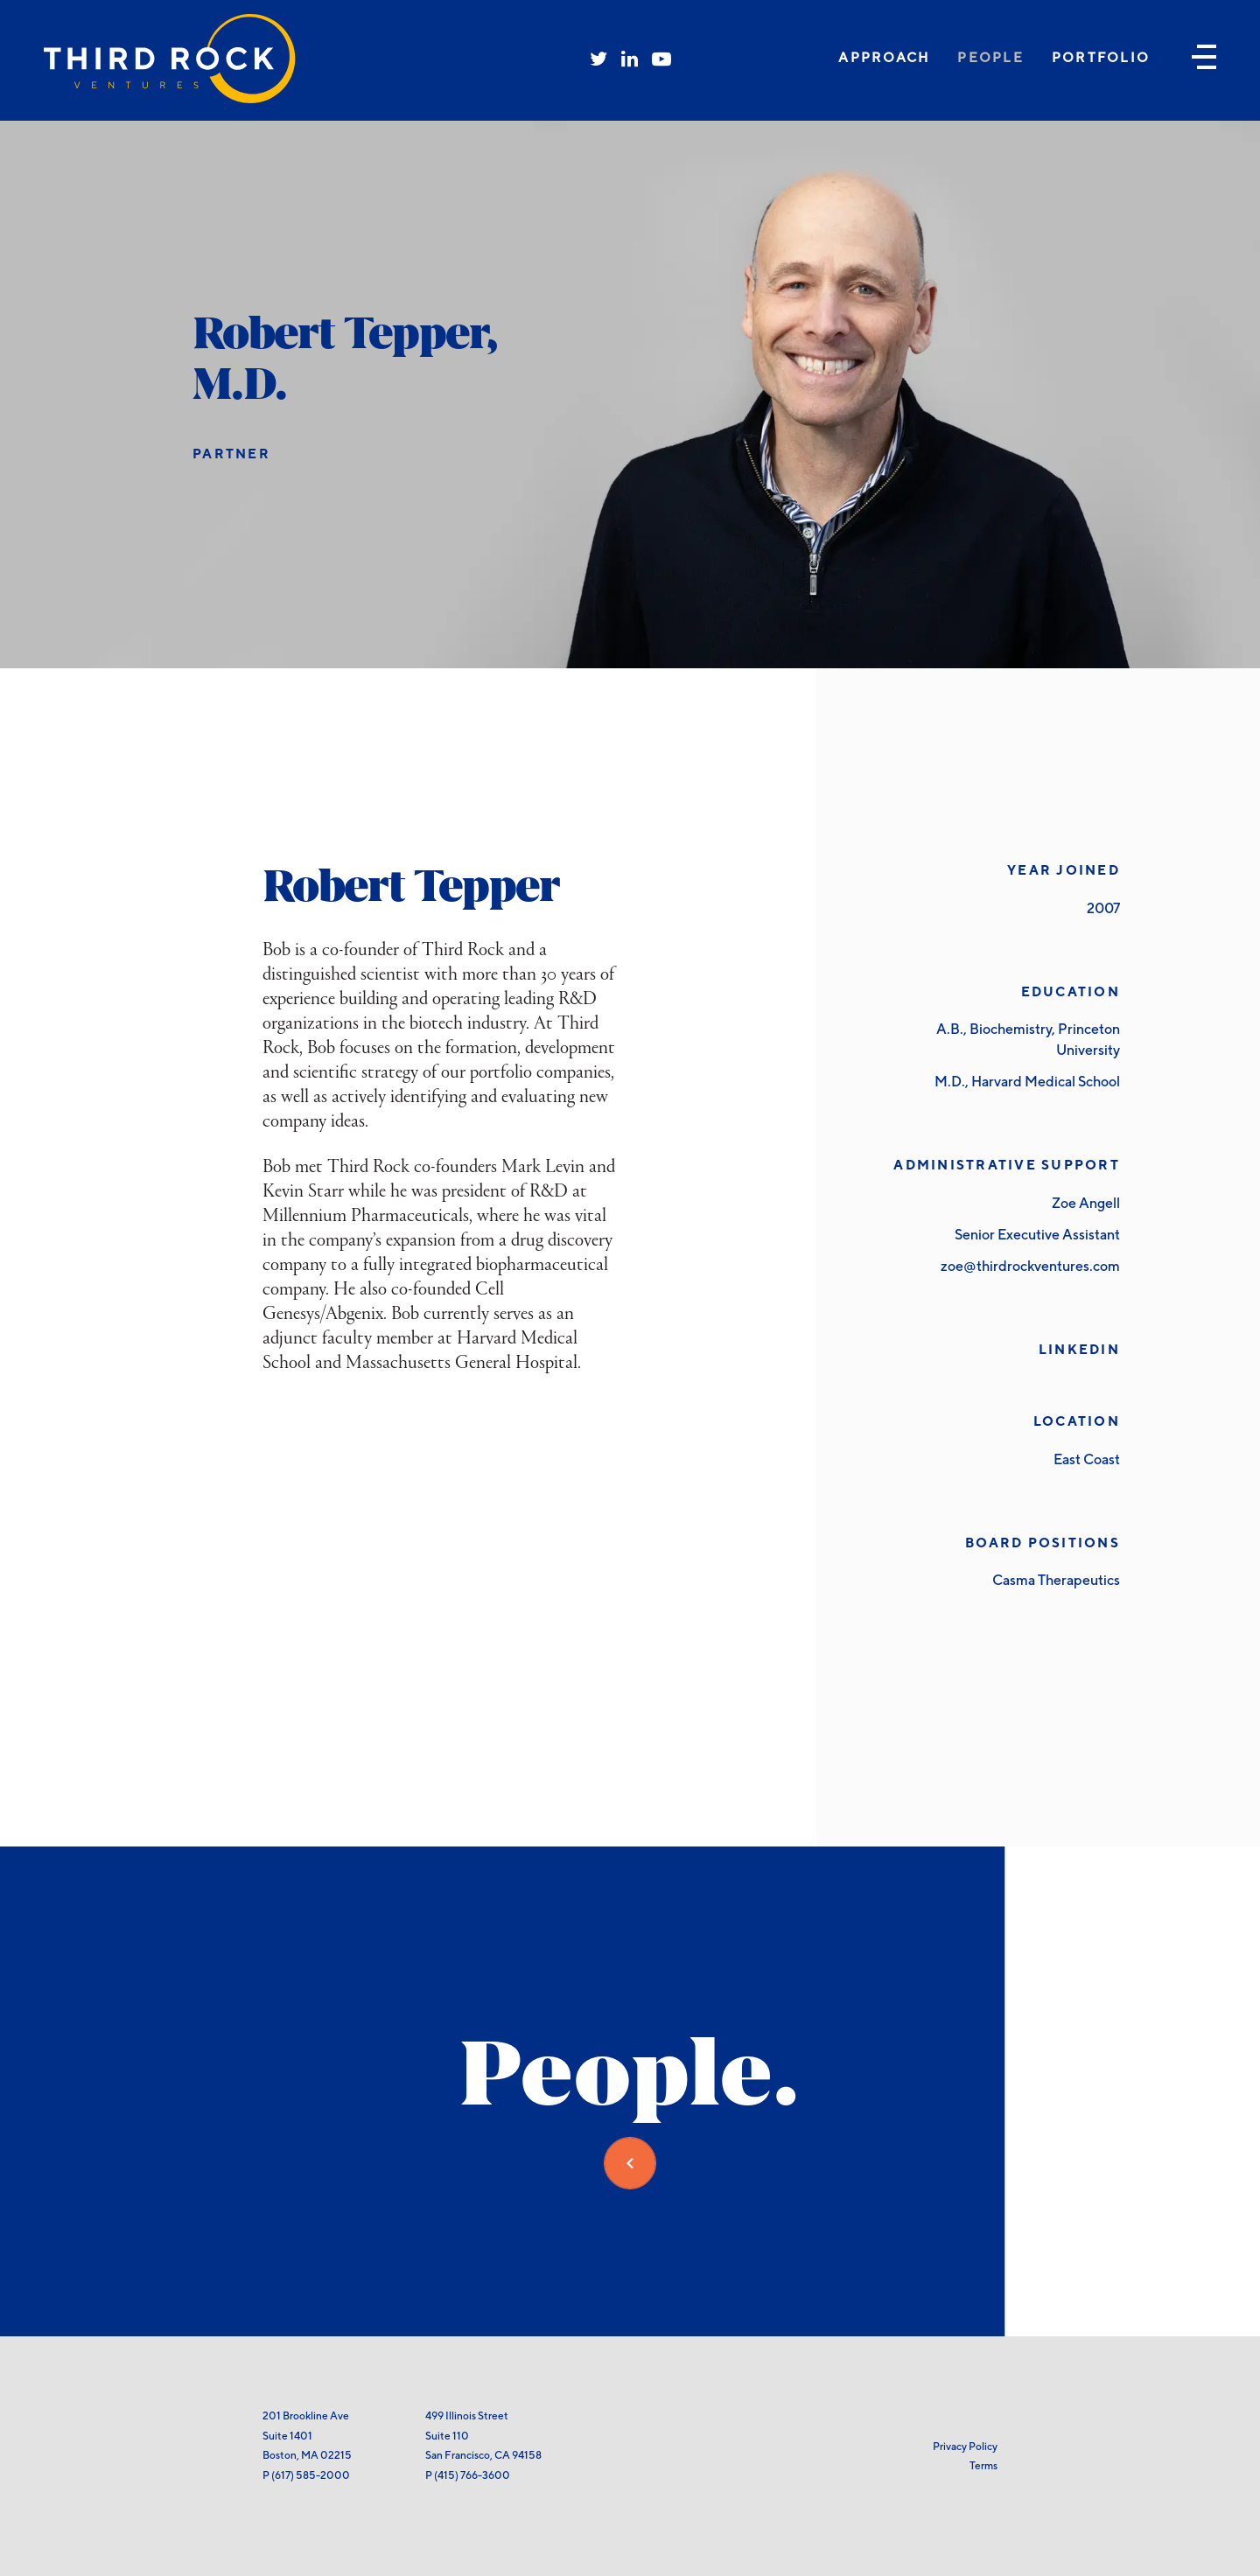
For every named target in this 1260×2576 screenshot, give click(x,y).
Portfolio (1101, 57)
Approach (883, 57)
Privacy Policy (965, 2446)
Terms (984, 2465)
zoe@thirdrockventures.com (1030, 1266)
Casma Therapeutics (1056, 1580)
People (990, 57)
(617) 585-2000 (310, 2475)
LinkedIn (1079, 1349)
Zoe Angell (1086, 1203)
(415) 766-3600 (472, 2475)
